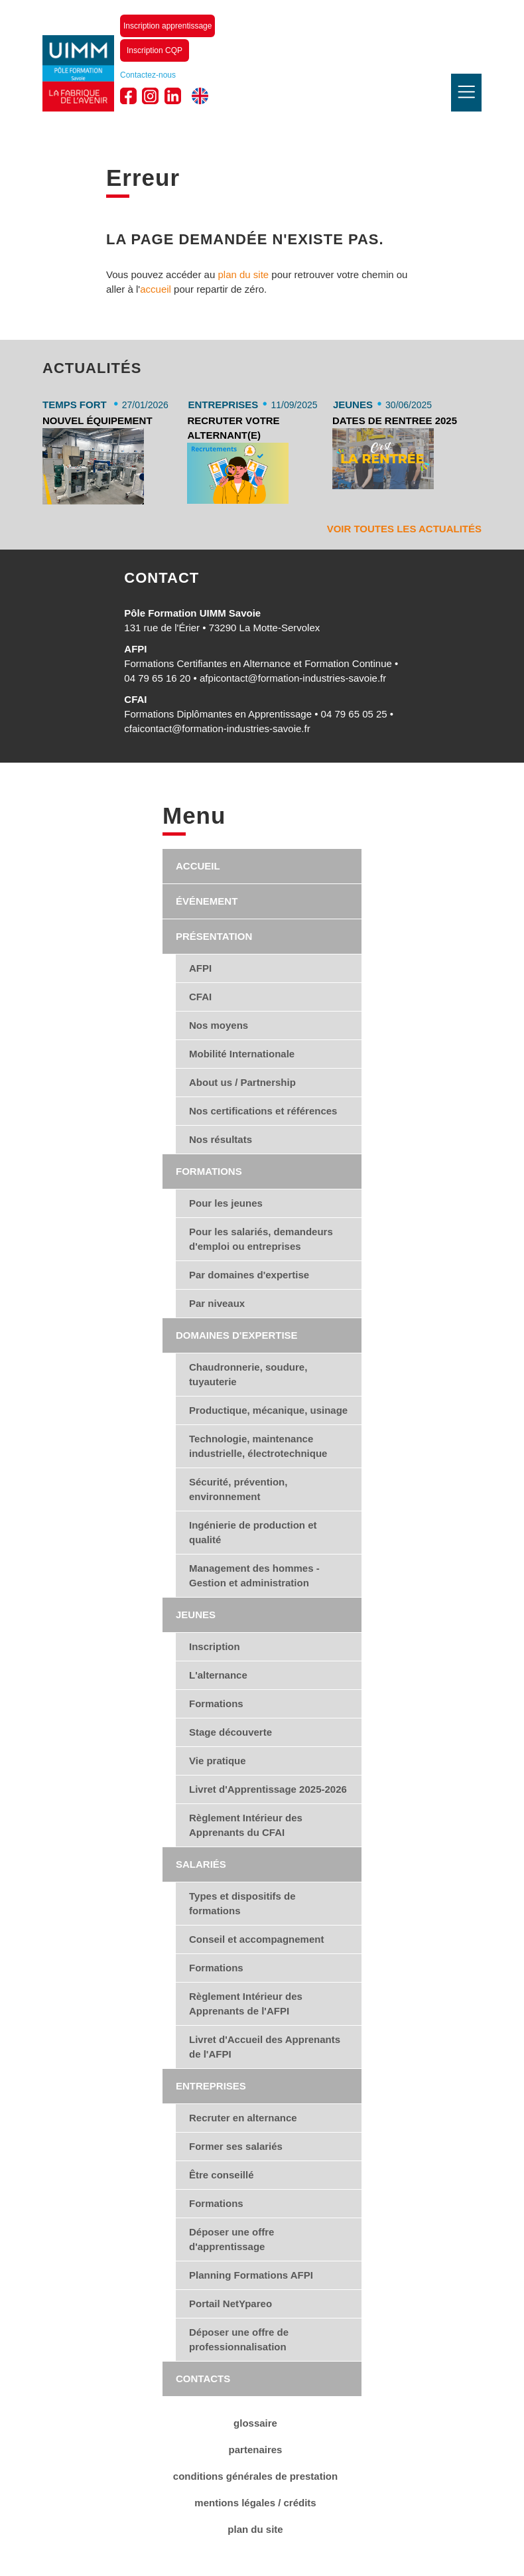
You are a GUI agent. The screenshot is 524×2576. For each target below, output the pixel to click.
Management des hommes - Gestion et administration (254, 1575)
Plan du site (255, 2529)
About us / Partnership (242, 1082)
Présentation (214, 936)
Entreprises (211, 2085)
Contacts (203, 2378)
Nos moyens (218, 1025)
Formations (209, 1171)
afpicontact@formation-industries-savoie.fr (293, 678)
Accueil (198, 865)
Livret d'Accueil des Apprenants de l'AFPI (264, 2047)
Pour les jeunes (226, 1203)
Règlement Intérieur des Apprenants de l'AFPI (245, 2003)
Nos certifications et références (263, 1110)
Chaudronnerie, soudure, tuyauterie (248, 1374)
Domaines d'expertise (237, 1335)
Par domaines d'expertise (249, 1274)
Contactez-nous (148, 75)
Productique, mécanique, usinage (268, 1410)
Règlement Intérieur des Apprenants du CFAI (245, 1825)
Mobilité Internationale (242, 1053)
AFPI (200, 968)
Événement (206, 901)
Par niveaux (217, 1303)
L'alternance (218, 1675)
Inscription (214, 1646)
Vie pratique (217, 1760)
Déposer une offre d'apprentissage (231, 2239)
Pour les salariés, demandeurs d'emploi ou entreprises (261, 1239)
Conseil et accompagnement (256, 1939)
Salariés (201, 1864)
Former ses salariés (236, 2146)
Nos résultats (220, 1139)
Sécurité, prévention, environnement (238, 1489)
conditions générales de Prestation (255, 2476)
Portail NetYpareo (230, 2303)
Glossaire (255, 2423)
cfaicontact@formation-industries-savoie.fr (217, 728)
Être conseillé (221, 2174)
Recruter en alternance (243, 2117)
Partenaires (256, 2449)
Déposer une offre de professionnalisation (239, 2339)
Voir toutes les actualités (404, 528)
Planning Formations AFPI (251, 2275)
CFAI (200, 996)
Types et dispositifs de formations (242, 1903)
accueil (155, 289)
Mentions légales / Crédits (255, 2502)
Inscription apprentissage (167, 26)
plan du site (243, 274)
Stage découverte (230, 1732)
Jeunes (196, 1614)
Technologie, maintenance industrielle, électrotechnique (258, 1446)
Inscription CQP (154, 50)
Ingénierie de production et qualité (253, 1532)
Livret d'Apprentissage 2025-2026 (268, 1789)
